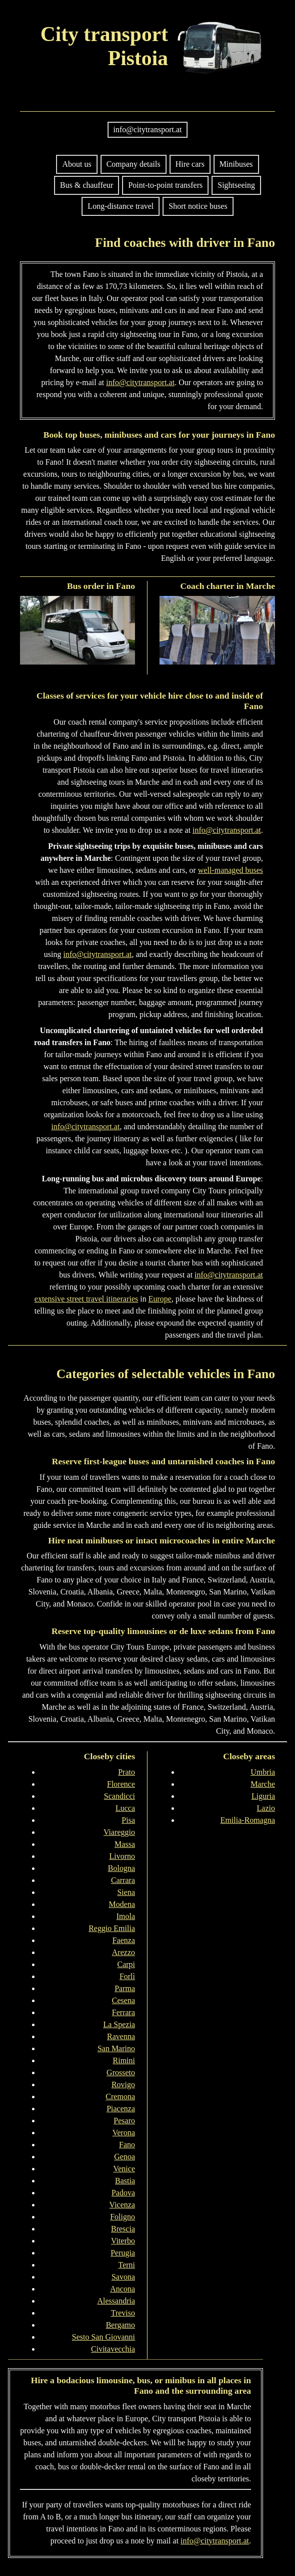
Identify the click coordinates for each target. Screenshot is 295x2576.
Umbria (262, 1772)
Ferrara (123, 2012)
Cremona (120, 2096)
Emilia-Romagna (247, 1820)
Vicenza (122, 2204)
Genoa (124, 2156)
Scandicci (119, 1796)
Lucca (125, 1808)
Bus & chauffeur (86, 185)
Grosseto (120, 2072)
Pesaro (124, 2120)
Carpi (126, 1964)
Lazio (266, 1808)
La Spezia (119, 2024)
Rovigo (123, 2084)
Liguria (263, 1796)
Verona (123, 2132)
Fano (127, 2144)
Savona (123, 2277)
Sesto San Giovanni (103, 2337)
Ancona (122, 2289)
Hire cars (190, 164)
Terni (126, 2265)
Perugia (122, 2252)
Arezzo (123, 1952)
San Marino (116, 2048)
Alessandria (116, 2301)
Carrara (123, 1880)
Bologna (121, 1868)
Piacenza (120, 2108)
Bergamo (120, 2325)
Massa (124, 1844)
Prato (126, 1772)
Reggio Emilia (111, 1928)
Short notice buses (197, 206)
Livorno (122, 1856)
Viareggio (119, 1832)
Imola (125, 1916)
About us (76, 164)
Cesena (123, 2000)
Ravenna (121, 2036)
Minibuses (236, 164)
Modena (122, 1904)
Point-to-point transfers (165, 185)
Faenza (123, 1940)
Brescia (123, 2228)
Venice (124, 2168)
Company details (133, 164)
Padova (123, 2192)
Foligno (122, 2216)
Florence (121, 1784)
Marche (262, 1784)
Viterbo (123, 2240)
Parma (124, 1988)
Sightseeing (236, 185)
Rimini (124, 2060)
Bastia (125, 2180)
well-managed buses (230, 870)
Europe (160, 1299)
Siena (126, 1892)
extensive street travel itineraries (86, 1299)
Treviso (123, 2313)
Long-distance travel (121, 206)
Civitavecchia (113, 2349)
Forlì (127, 1976)
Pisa (128, 1820)
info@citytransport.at (148, 129)
